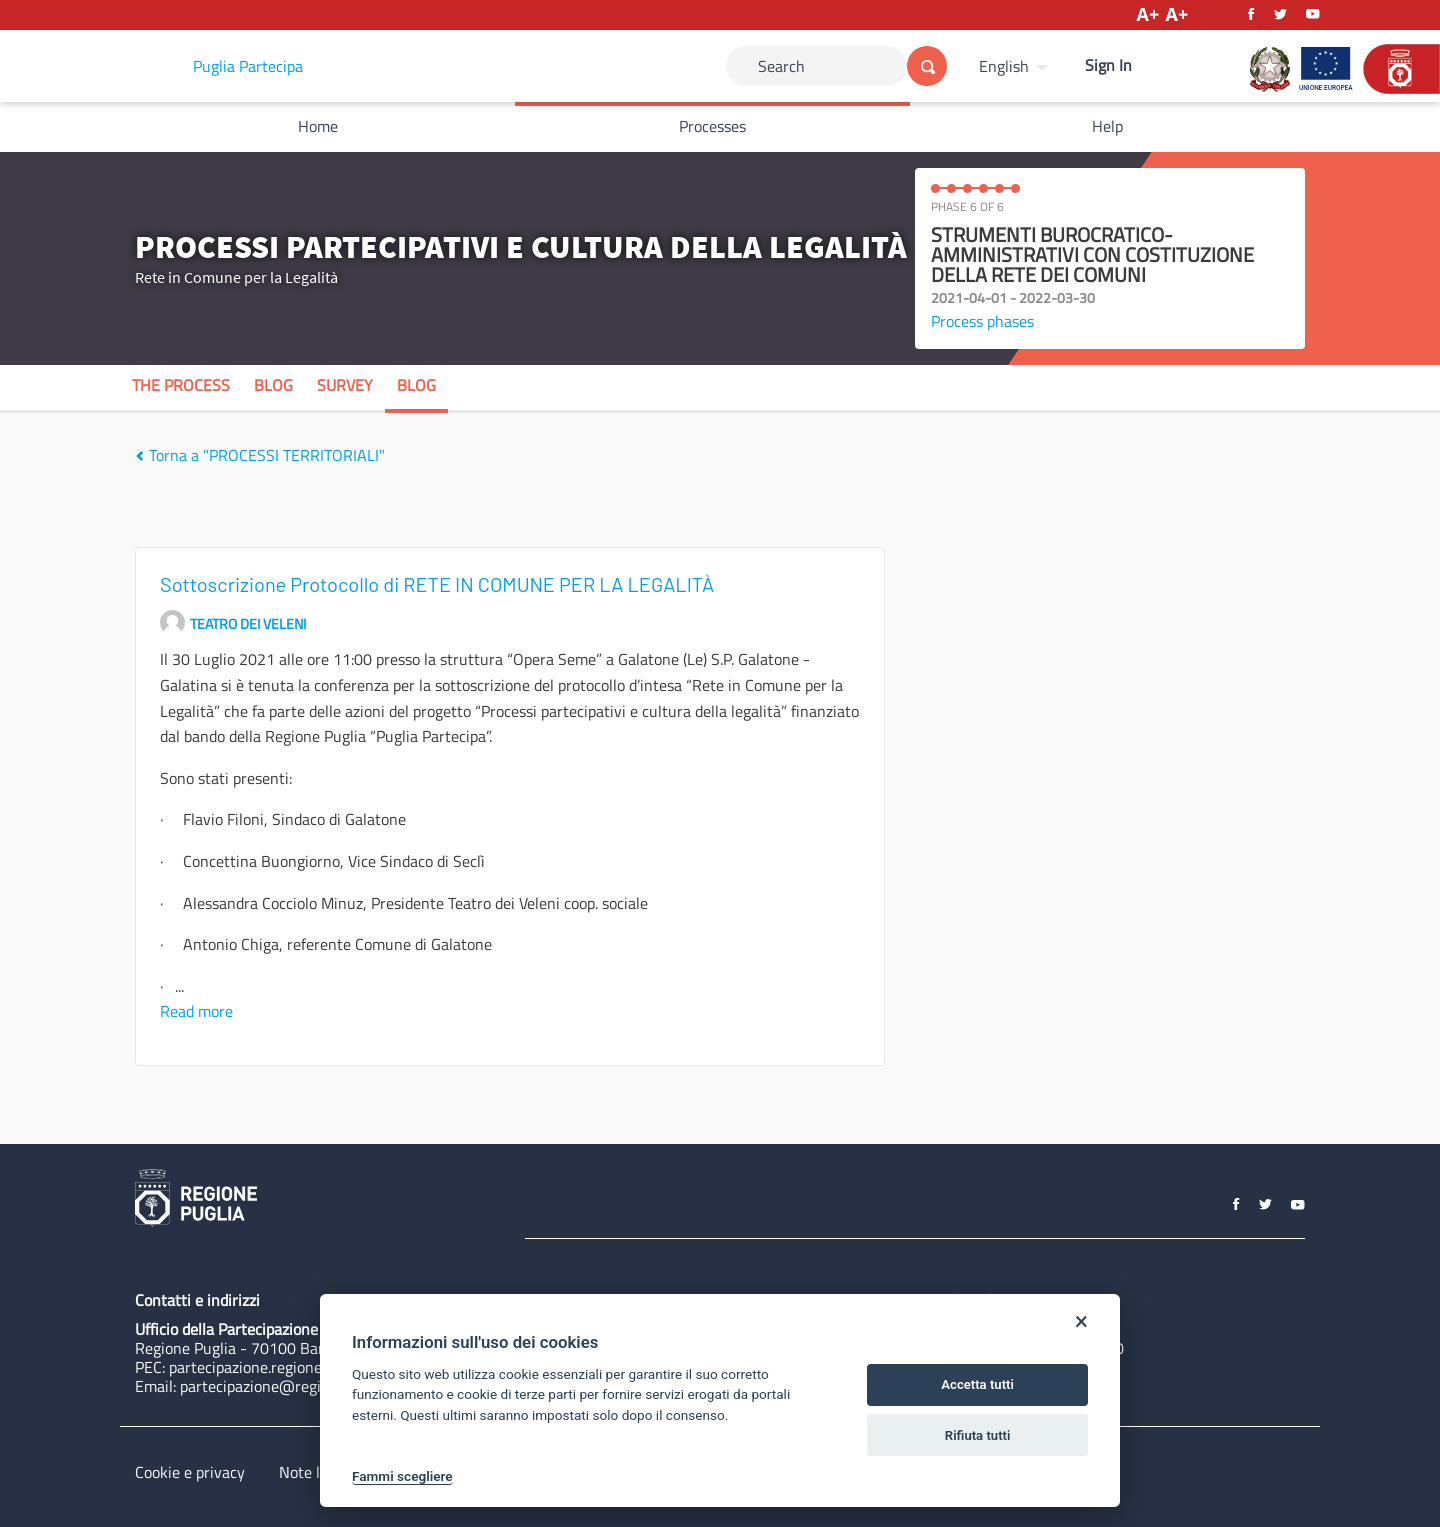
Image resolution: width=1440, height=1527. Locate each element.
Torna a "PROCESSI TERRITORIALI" (260, 455)
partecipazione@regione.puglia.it (291, 1386)
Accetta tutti (977, 1384)
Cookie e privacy (190, 1472)
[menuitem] (1016, 66)
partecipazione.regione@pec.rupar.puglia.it (313, 1367)
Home (318, 126)
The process (181, 385)
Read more (196, 1011)
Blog (273, 385)
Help (1107, 126)
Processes (712, 126)
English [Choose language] (1004, 66)
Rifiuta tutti (978, 1435)
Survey (345, 385)
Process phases (982, 321)
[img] (139, 456)
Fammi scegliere (402, 1476)
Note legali (315, 1472)
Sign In (1108, 65)
